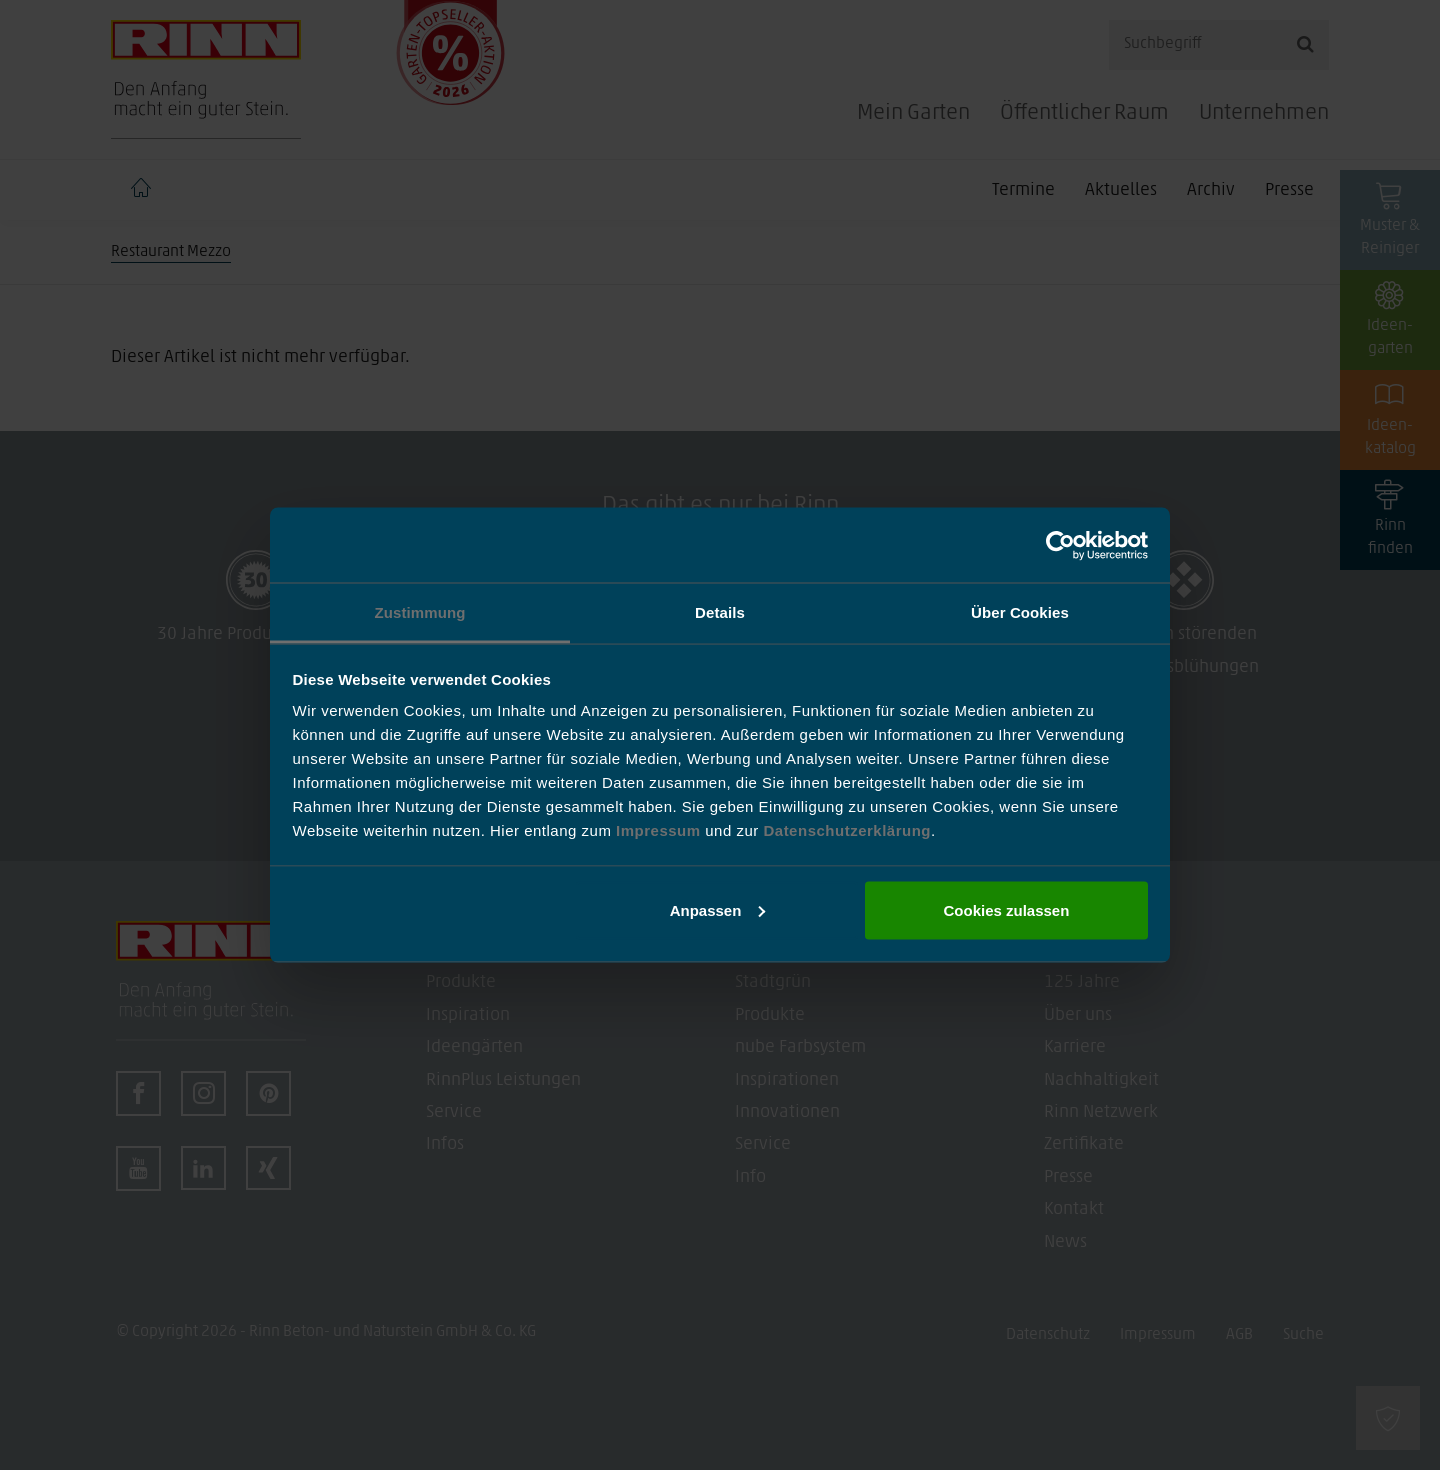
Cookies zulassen (1006, 909)
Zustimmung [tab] (420, 612)
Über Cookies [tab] (1020, 612)
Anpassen (718, 909)
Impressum (660, 830)
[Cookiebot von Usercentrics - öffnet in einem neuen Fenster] (1060, 545)
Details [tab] (720, 612)
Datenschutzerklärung (847, 830)
